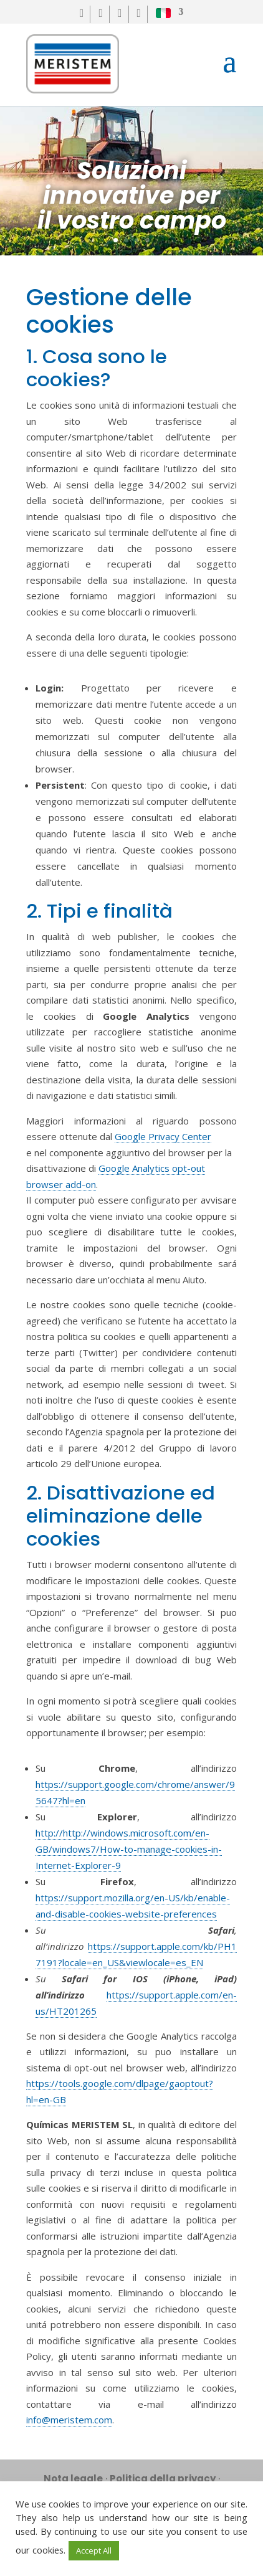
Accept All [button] (94, 2550)
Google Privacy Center (163, 1136)
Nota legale (73, 2478)
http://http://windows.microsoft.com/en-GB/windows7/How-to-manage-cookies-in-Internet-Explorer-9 (129, 1849)
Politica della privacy (163, 2478)
